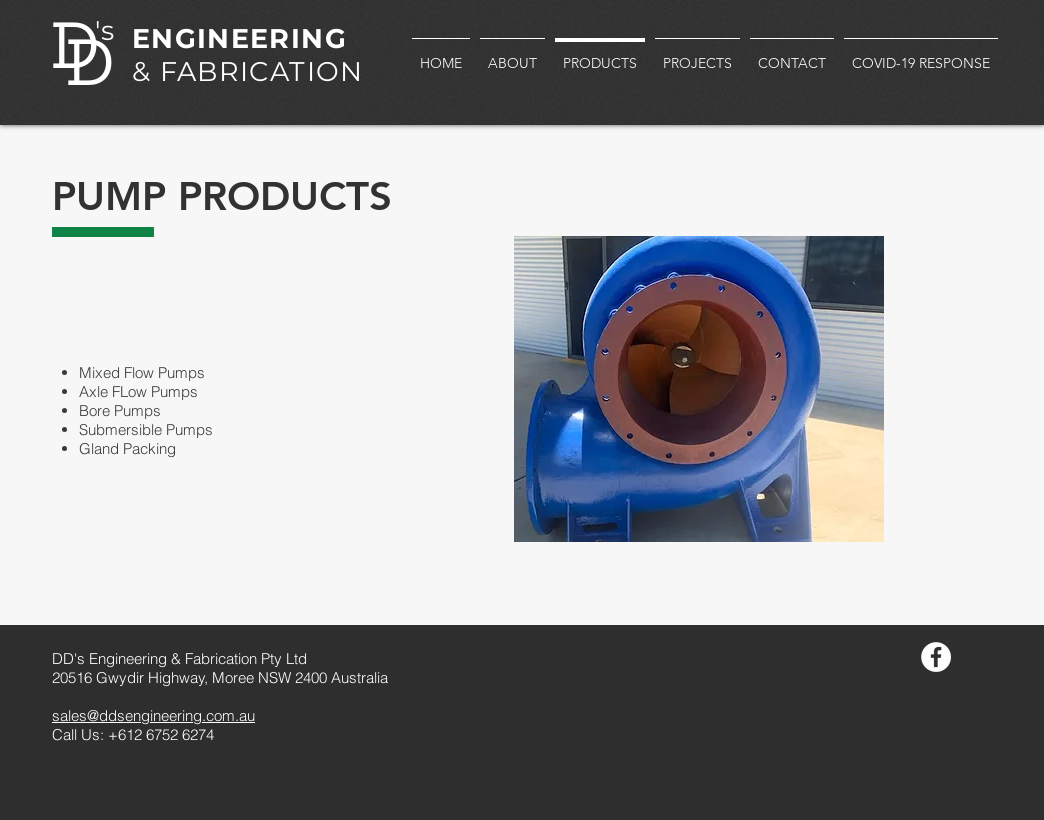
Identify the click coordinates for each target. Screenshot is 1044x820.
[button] (699, 389)
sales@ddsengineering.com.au (153, 715)
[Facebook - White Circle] (936, 657)
